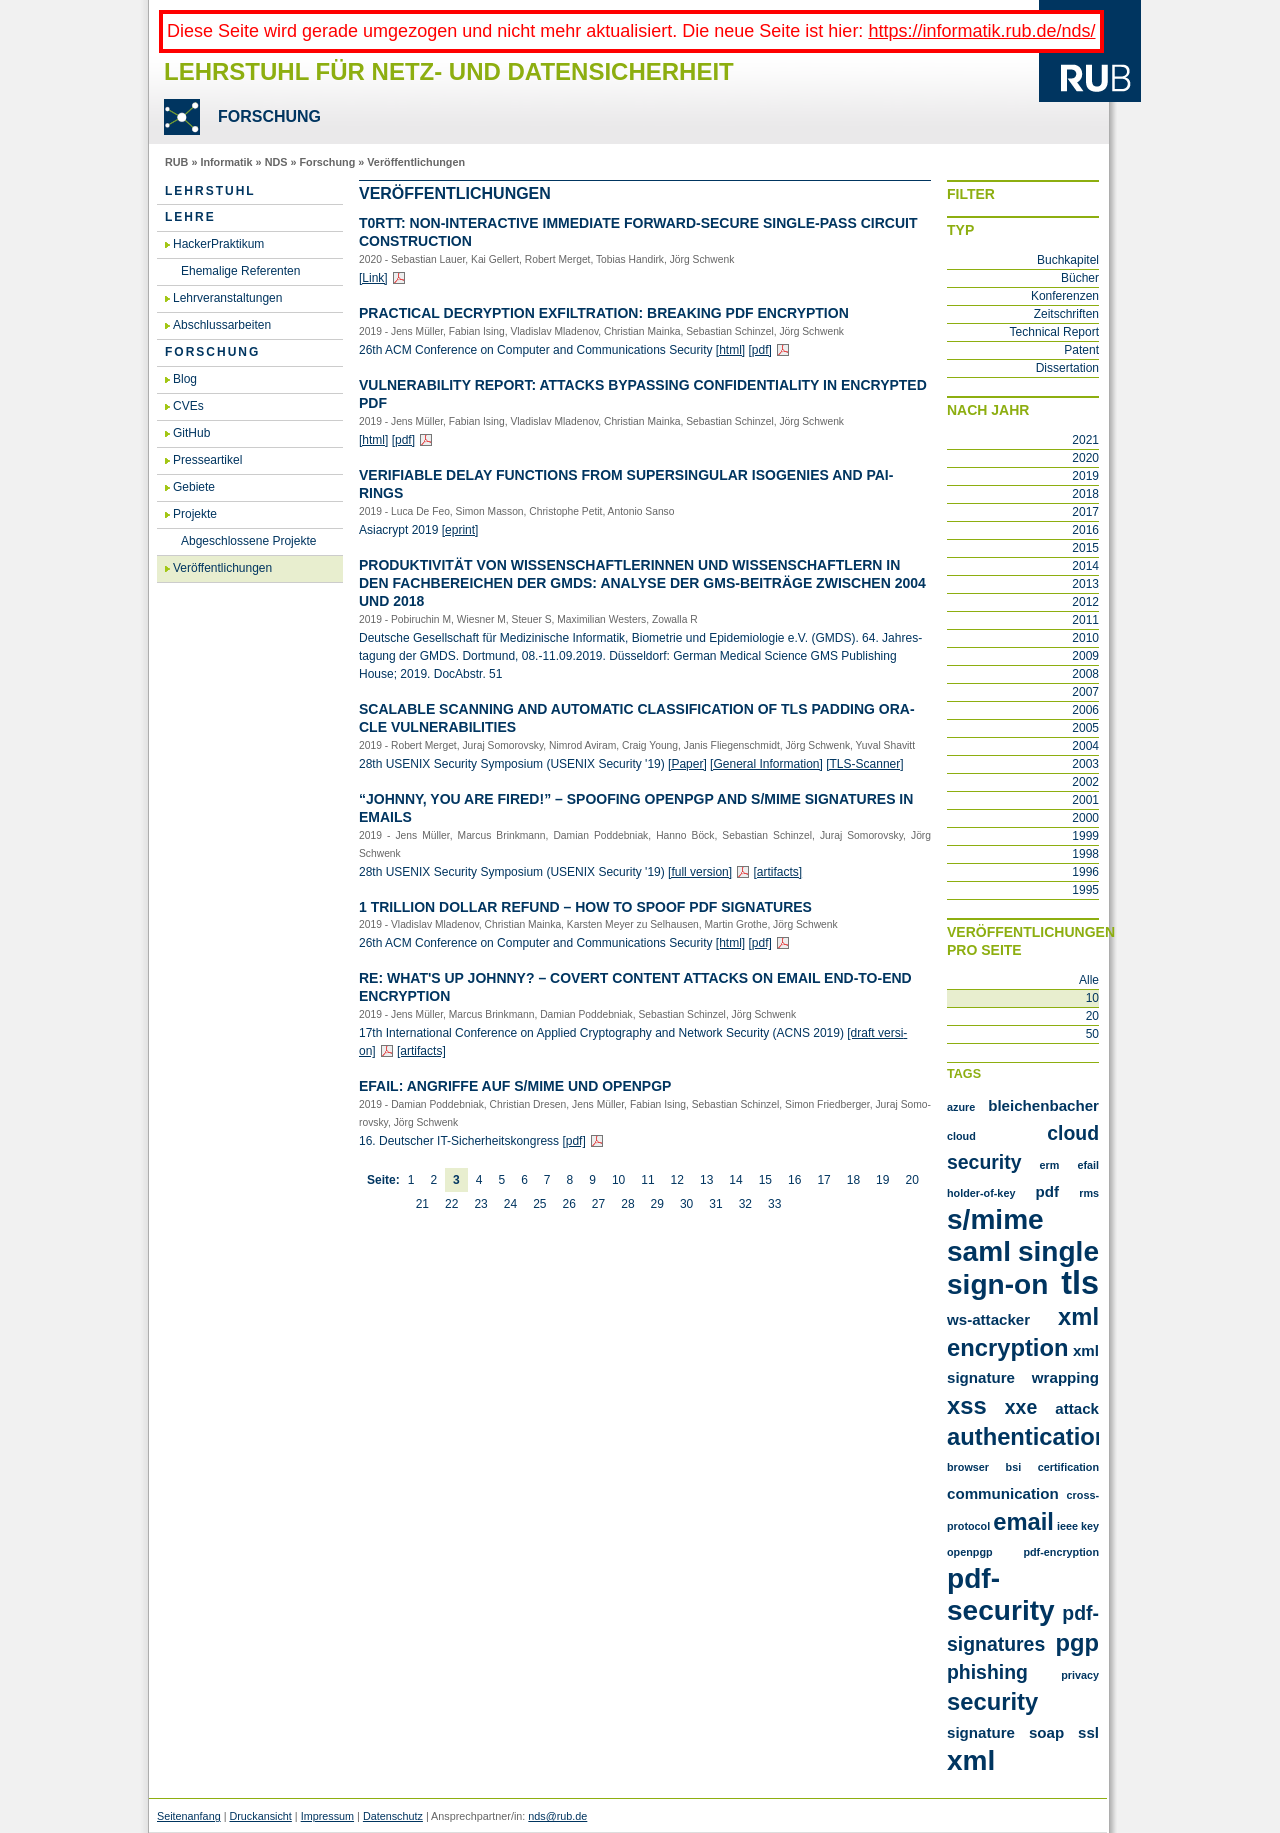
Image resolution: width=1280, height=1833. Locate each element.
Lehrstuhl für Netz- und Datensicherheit (449, 71)
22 (451, 1204)
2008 (1085, 674)
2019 (1085, 476)
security (992, 1701)
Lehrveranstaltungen (227, 298)
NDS (276, 162)
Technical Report (1054, 332)
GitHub (191, 433)
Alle (1089, 980)
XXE (1021, 1407)
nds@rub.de (557, 1816)
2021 (1085, 440)
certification (1068, 1467)
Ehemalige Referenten (240, 271)
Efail (1088, 1165)
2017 (1085, 512)
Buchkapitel (1068, 260)
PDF (1048, 1191)
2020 (1085, 458)
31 (715, 1204)
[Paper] (687, 764)
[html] (730, 350)
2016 (1085, 530)
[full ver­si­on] (700, 872)
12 (677, 1180)
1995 (1085, 890)
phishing (987, 1672)
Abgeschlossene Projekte (248, 541)
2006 (1085, 710)
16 (794, 1180)
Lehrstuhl (210, 191)
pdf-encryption (1061, 1552)
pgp (1077, 1642)
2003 (1085, 764)
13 (706, 1180)
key (1090, 1526)
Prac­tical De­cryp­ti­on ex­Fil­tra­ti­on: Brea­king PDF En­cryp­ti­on (604, 313)
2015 (1085, 548)
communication (1003, 1493)
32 (745, 1204)
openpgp (970, 1552)
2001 (1085, 800)
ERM (1050, 1165)
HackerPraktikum (218, 244)
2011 (1085, 620)
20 (911, 1180)
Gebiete (194, 487)
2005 (1085, 728)
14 (735, 1180)
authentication (1028, 1436)
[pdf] (760, 350)
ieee (1067, 1526)
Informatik (226, 162)
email (1023, 1521)
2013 (1085, 584)
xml (971, 1760)
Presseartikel (207, 460)
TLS (1080, 1283)
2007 (1085, 692)
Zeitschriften (1066, 314)
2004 (1085, 746)
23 (480, 1204)
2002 (1085, 782)
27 (598, 1204)
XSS (967, 1405)
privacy (1080, 1675)
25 (539, 1204)
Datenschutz (393, 1816)
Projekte (195, 514)
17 (823, 1180)
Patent (1081, 350)
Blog (185, 379)
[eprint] (460, 530)
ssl (1088, 1732)
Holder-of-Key (981, 1193)
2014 (1085, 566)
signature (981, 1732)
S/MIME (995, 1219)
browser (968, 1467)
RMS (1089, 1193)
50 (1092, 1034)
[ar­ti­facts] (777, 872)
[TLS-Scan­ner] (864, 764)
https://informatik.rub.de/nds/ (981, 31)
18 (853, 1180)
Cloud (961, 1136)
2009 (1085, 656)
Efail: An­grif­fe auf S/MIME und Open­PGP (515, 1086)
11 (647, 1180)
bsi (1014, 1467)
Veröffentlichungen (416, 162)
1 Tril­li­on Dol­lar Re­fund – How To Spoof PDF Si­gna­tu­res (585, 907)
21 (422, 1204)
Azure (961, 1107)
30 (686, 1204)
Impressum (327, 1816)
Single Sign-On (1023, 1268)
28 (627, 1204)
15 (765, 1180)
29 (657, 1204)
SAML (979, 1251)
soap (1046, 1732)
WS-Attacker (988, 1319)
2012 (1085, 602)
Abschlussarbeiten (222, 325)
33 (774, 1204)
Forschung (327, 162)
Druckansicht (260, 1816)
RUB (176, 162)
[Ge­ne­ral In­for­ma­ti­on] (766, 764)
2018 (1085, 494)
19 (882, 1180)
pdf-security (1001, 1594)
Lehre (190, 217)
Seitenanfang (189, 1816)
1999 (1085, 836)
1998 (1085, 854)
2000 (1085, 818)
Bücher (1080, 278)
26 (568, 1204)
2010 (1085, 638)
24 (510, 1204)
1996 (1085, 872)
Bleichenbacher (1043, 1105)
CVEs (188, 406)
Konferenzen (1065, 296)
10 (618, 1180)
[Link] (373, 278)
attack (1077, 1408)
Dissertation (1067, 368)
